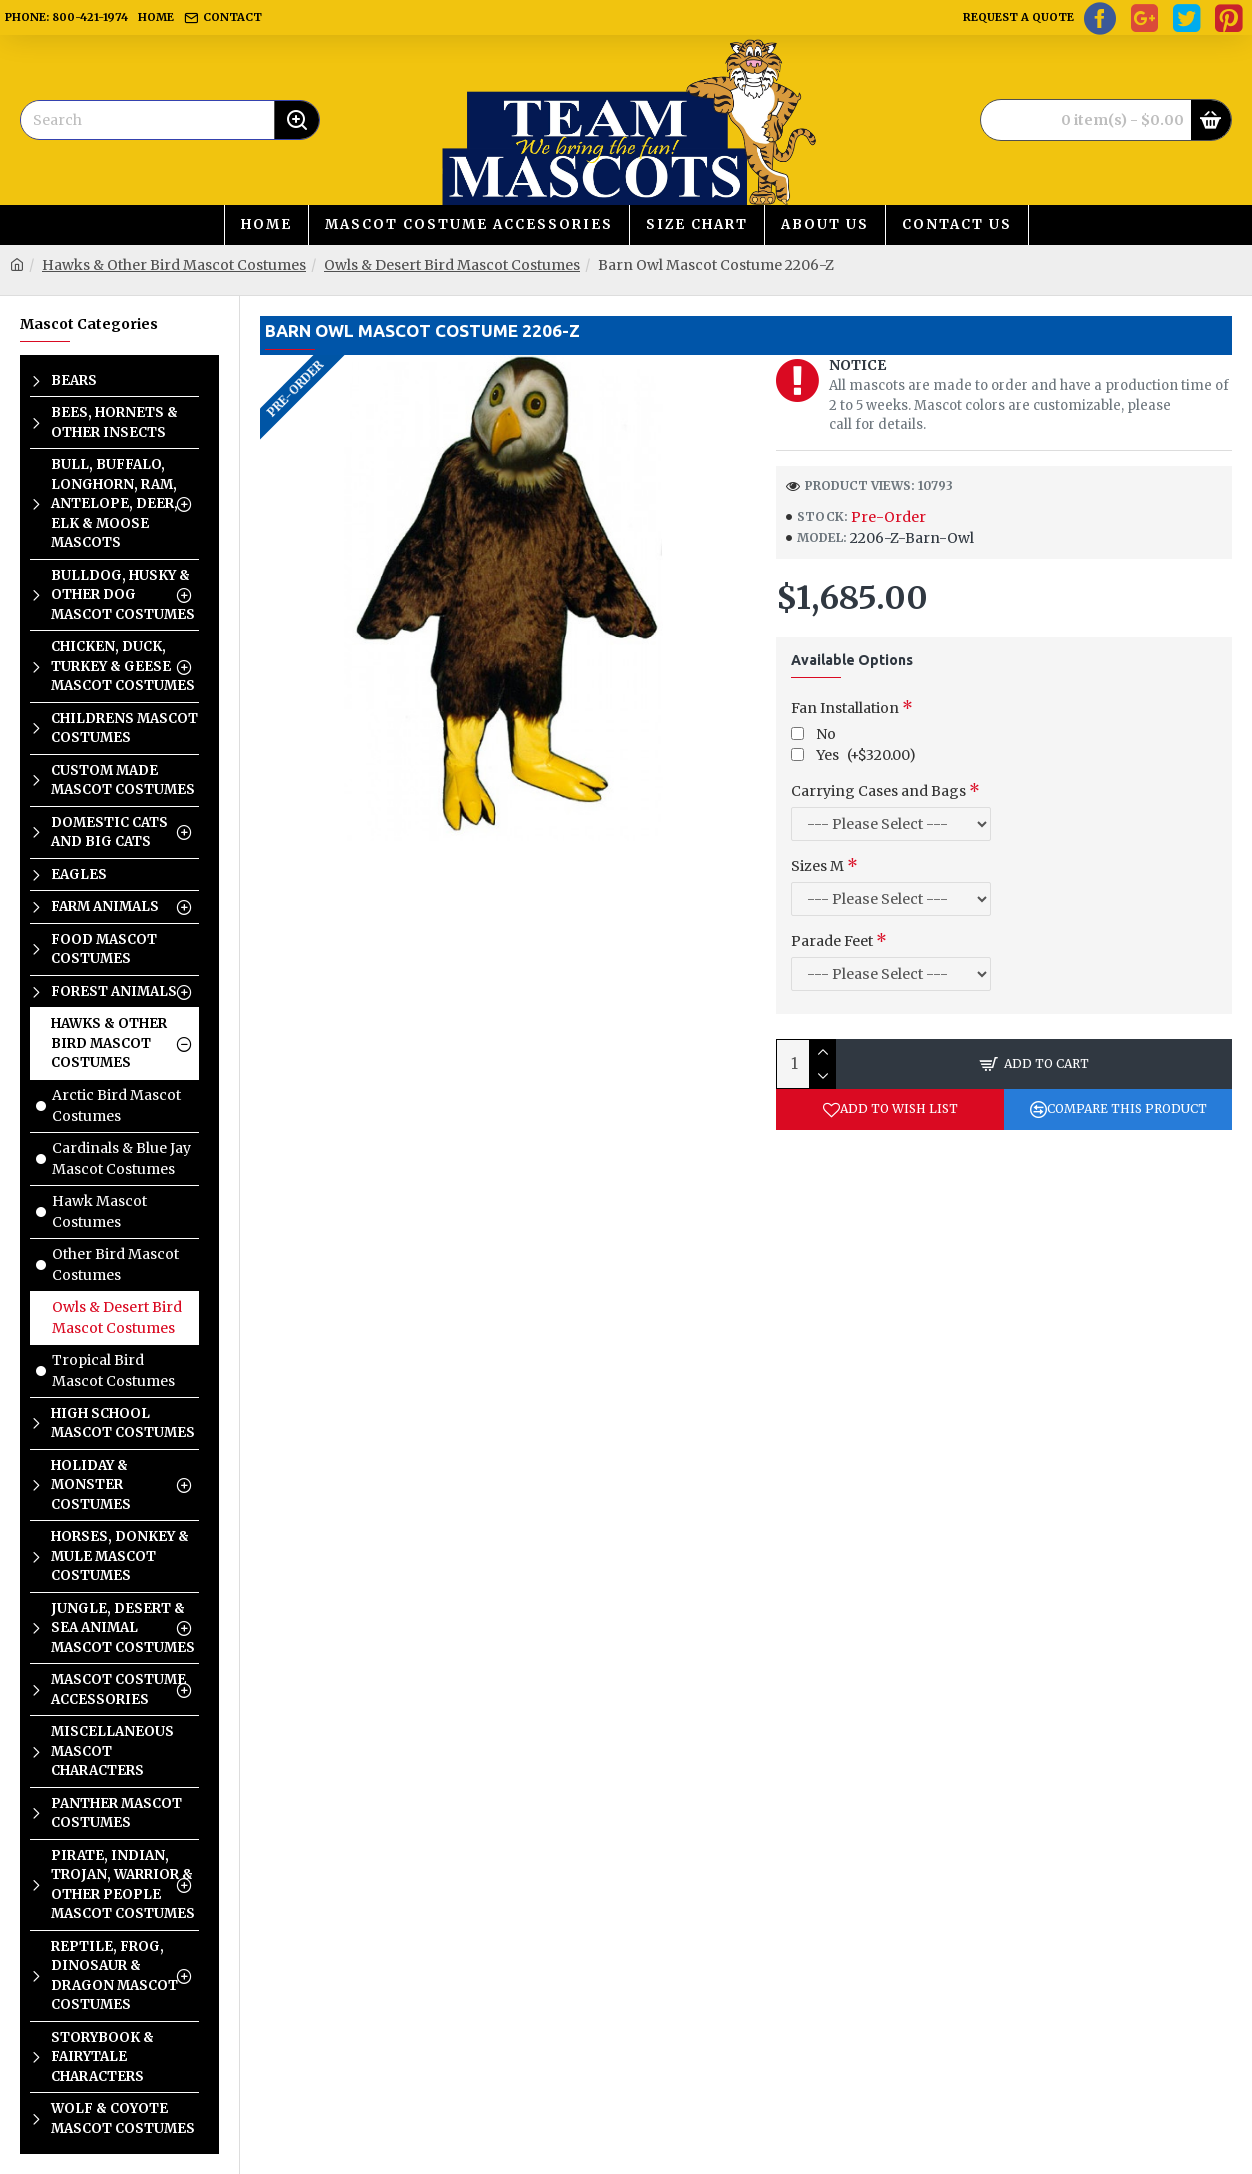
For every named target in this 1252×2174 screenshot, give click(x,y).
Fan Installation (845, 708)
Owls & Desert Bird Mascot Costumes (452, 265)
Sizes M (817, 866)
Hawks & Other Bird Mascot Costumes (174, 265)
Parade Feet (832, 941)
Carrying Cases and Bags (878, 791)
